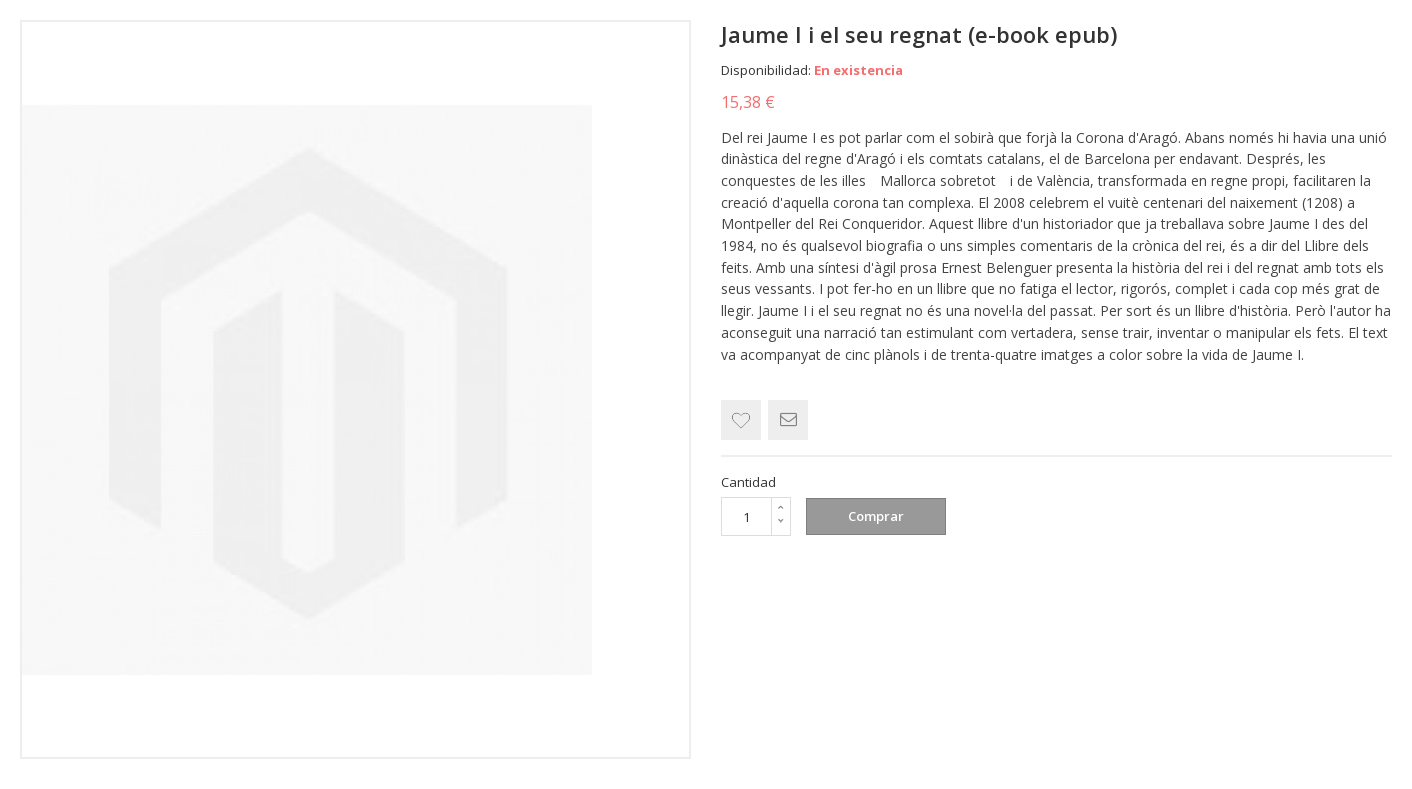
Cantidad (748, 482)
